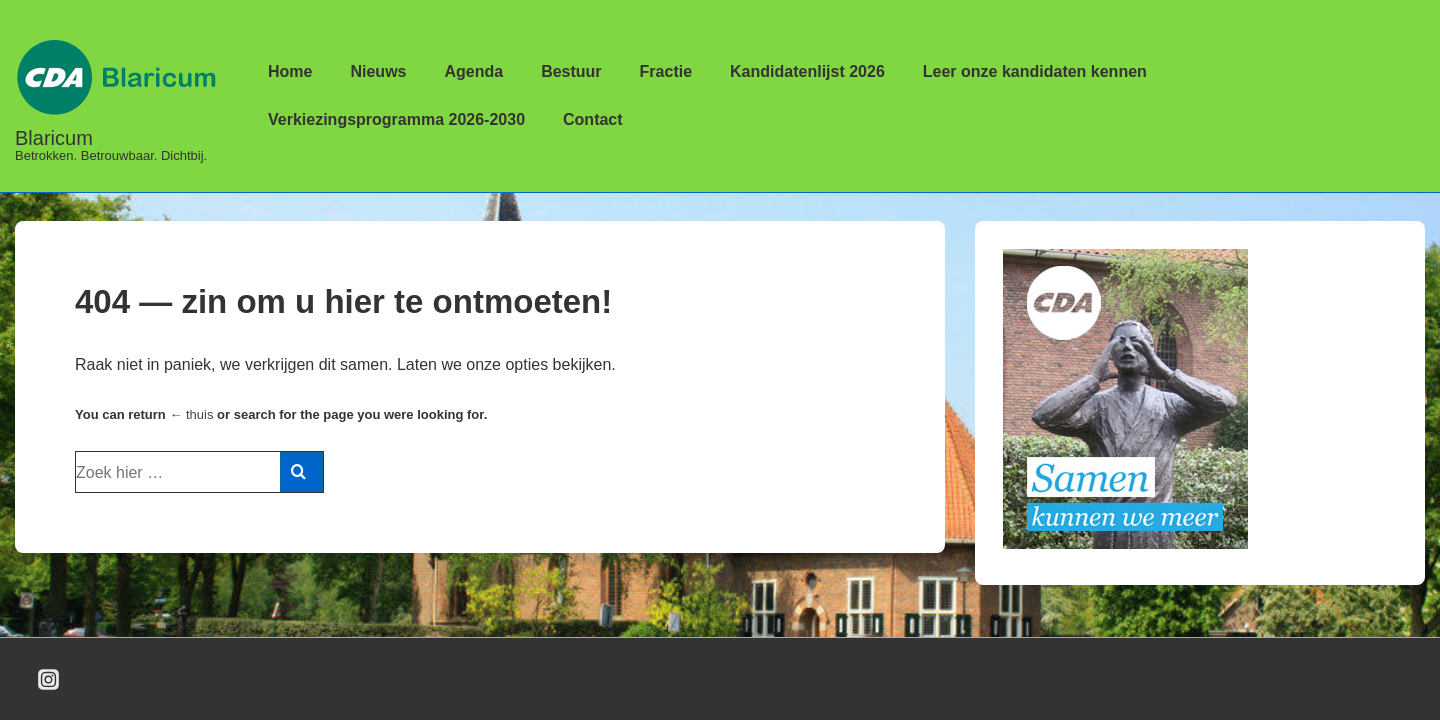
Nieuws (378, 71)
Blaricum (54, 138)
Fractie (666, 71)
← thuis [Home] (191, 414)
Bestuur (571, 71)
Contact (593, 119)
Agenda (473, 71)
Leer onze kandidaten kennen (1035, 71)
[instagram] (49, 679)
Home (290, 71)
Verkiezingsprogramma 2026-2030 (396, 119)
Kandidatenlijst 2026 (807, 71)
